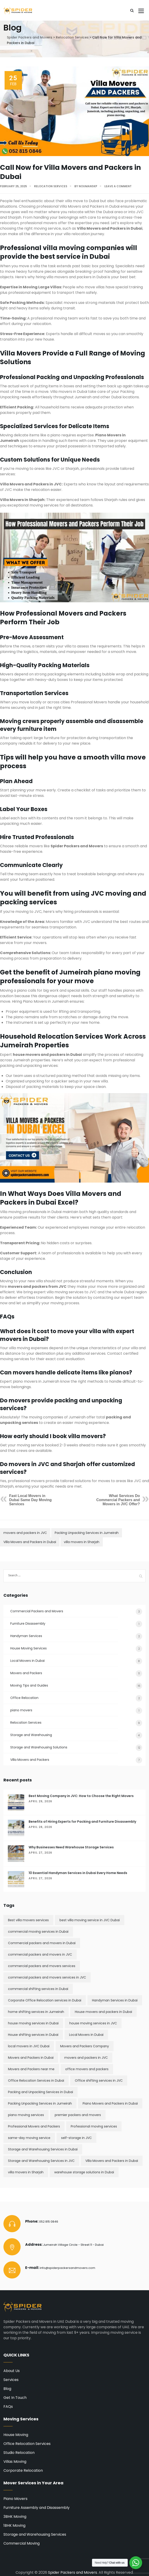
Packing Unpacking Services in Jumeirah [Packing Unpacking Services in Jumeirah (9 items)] (40, 2103)
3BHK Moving (14, 2516)
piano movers (21, 1710)
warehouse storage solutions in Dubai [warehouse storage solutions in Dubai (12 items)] (84, 2172)
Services (11, 2379)
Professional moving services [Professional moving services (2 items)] (94, 2126)
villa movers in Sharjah (81, 1542)
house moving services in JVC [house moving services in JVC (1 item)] (93, 2023)
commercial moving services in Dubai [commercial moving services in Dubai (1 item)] (38, 1931)
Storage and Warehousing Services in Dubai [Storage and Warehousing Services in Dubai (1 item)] (43, 2149)
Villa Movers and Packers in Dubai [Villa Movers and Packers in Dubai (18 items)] (111, 2160)
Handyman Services (26, 1636)
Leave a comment (118, 186)
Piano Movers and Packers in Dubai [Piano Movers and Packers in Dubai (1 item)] (110, 2103)
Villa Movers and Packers (29, 1759)
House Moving (15, 2434)
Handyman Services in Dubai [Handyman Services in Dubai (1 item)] (115, 2000)
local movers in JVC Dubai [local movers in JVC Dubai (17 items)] (28, 2046)
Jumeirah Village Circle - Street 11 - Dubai (73, 2245)
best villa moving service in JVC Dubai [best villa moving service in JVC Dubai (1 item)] (90, 1920)
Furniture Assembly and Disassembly (36, 2507)
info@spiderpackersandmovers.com (67, 2268)
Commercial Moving (21, 2543)
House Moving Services (28, 1648)
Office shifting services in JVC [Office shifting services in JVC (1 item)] (99, 2080)
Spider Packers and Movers (72, 2572)
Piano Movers (15, 2498)
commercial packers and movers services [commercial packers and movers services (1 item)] (41, 1966)
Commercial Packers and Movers (36, 1611)
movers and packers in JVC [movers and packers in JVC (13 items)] (86, 2057)
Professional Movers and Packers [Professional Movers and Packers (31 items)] (34, 2126)
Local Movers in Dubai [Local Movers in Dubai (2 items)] (86, 2034)
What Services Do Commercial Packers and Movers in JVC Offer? (118, 1500)
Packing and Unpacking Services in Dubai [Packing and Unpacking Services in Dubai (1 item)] (40, 2092)
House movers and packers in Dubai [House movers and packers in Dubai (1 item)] (103, 2011)
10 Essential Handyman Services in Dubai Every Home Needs (78, 1873)
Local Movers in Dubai (27, 1660)
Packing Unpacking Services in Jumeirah (87, 1532)
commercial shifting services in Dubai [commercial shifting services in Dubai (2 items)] (38, 1989)
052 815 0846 (48, 2221)
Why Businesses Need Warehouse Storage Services (71, 1847)
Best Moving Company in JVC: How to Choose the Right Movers (81, 1796)
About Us (11, 2370)
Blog (7, 2388)
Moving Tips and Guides (29, 1685)
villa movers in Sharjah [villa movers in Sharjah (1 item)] (25, 2172)
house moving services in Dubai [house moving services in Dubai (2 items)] (33, 2023)
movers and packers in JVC (25, 1532)
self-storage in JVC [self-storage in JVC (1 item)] (76, 2138)
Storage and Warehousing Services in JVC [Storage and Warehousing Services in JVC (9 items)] (41, 2160)
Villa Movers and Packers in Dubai (29, 1542)
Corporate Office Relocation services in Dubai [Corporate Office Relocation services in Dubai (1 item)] (44, 2000)
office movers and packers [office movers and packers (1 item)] (86, 2069)
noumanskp (88, 186)
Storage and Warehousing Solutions (38, 1747)
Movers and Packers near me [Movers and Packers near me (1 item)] (31, 2069)
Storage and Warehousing (31, 1735)
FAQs (8, 2406)
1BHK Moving (14, 2525)
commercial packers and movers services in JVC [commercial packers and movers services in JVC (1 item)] (47, 1977)
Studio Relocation (19, 2452)
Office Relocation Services (27, 2443)
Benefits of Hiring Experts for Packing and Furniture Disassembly (82, 1821)
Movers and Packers (26, 1673)
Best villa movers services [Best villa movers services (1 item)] (28, 1920)
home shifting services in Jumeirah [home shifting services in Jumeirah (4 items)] (36, 2011)
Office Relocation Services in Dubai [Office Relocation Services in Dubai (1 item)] (36, 2080)
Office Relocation (24, 1697)
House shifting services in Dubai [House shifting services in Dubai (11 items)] (33, 2034)
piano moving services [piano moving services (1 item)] (26, 2115)
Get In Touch (15, 2397)
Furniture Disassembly (27, 1623)
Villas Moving (14, 2461)
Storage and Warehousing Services (34, 2534)
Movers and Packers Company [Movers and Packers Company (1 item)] (84, 2046)
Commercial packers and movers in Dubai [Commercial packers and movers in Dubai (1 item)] (42, 1943)
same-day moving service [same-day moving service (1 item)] (29, 2138)
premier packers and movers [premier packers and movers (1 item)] (78, 2115)
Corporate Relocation (23, 2470)
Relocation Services (50, 186)
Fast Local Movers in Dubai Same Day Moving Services (30, 1500)
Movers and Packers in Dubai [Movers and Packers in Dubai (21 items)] (31, 2057)
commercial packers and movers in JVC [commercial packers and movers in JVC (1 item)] (40, 1954)
